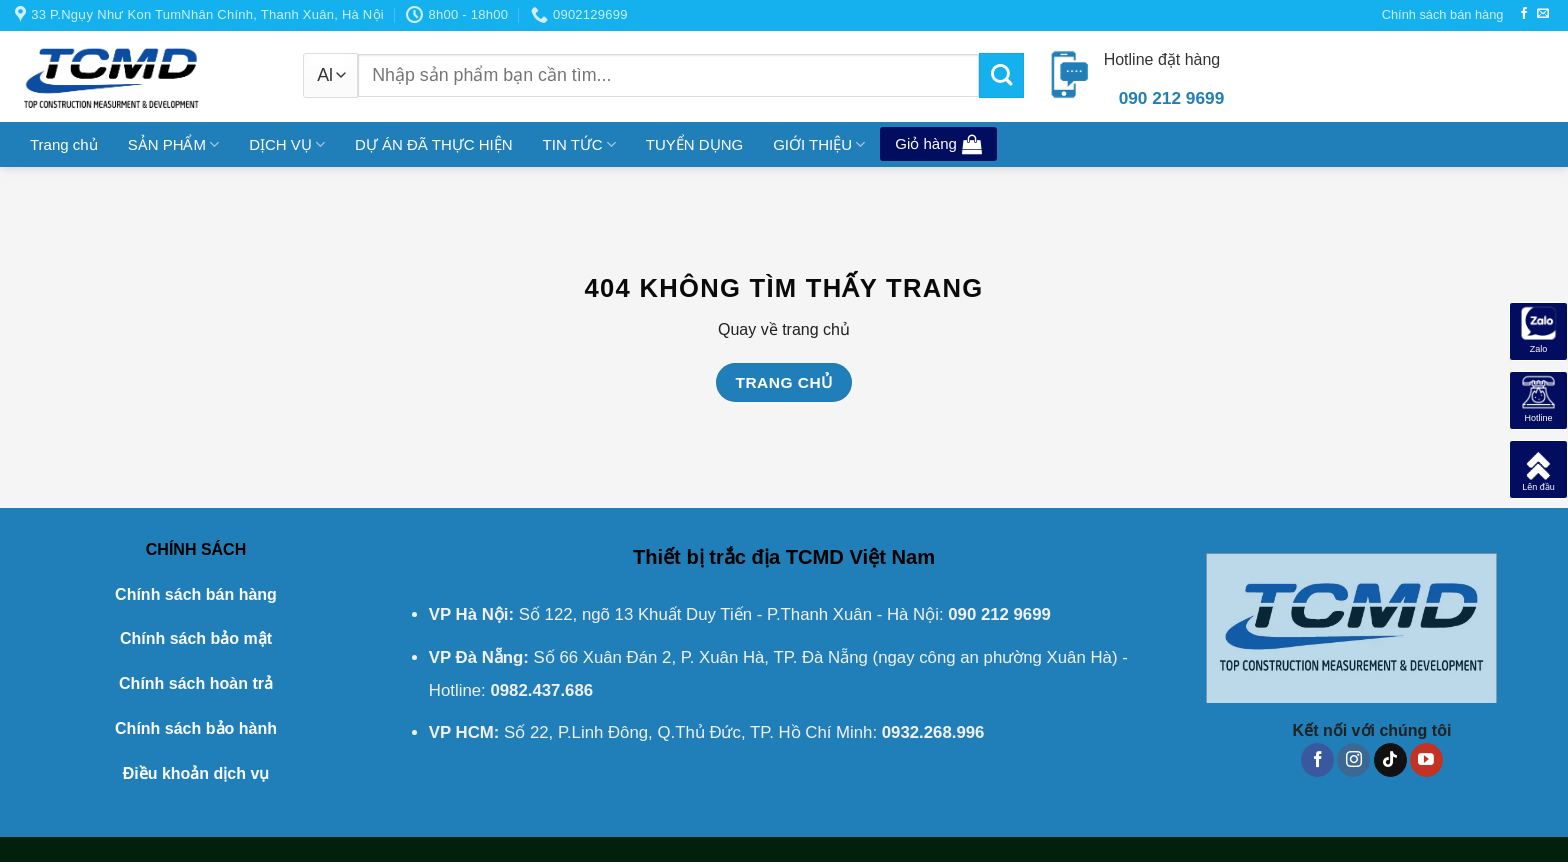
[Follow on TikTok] (1390, 760)
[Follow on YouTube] (1426, 760)
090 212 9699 (999, 614)
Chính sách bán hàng (1443, 14)
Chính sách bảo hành (196, 728)
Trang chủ (64, 144)
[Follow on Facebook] (1524, 14)
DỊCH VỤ (287, 144)
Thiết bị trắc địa (706, 557)
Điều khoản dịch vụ (196, 773)
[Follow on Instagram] (1353, 760)
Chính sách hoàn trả (196, 683)
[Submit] (1001, 75)
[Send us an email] (1543, 14)
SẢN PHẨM (174, 144)
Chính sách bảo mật (196, 638)
